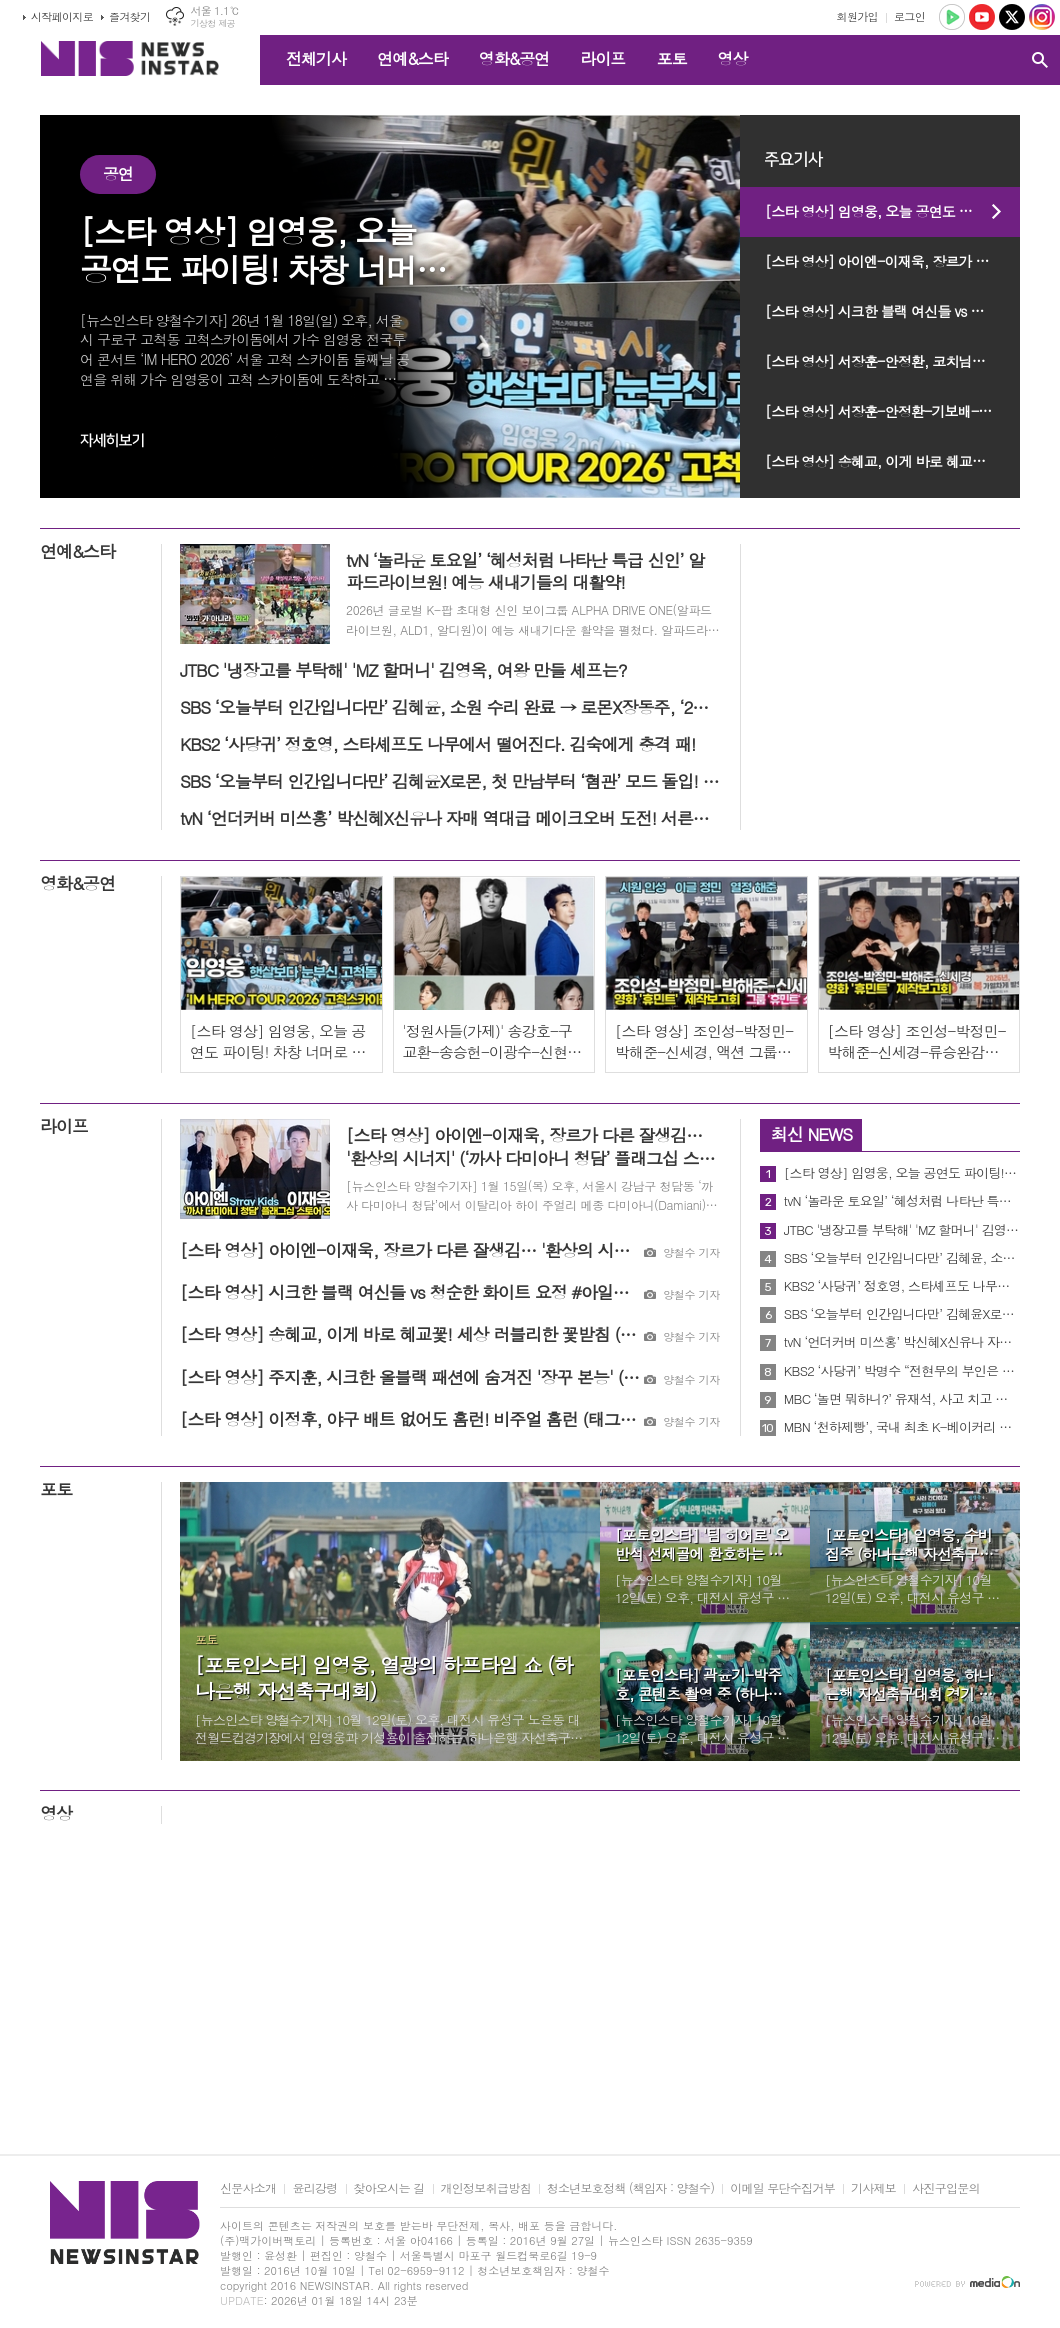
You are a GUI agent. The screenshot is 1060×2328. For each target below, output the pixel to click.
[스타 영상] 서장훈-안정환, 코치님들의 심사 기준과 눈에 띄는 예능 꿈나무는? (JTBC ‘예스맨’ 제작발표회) (892, 361)
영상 (732, 58)
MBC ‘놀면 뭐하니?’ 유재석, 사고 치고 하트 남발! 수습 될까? (902, 1399)
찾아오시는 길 (389, 2188)
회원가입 (857, 16)
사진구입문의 (946, 2188)
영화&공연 (514, 58)
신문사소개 (248, 2188)
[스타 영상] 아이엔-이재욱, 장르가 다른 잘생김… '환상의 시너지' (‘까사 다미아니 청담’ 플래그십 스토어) (892, 261)
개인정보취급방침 (486, 2188)
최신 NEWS (811, 1134)
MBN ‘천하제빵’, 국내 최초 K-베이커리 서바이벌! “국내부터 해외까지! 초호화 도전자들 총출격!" (902, 1427)
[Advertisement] (530, 1994)
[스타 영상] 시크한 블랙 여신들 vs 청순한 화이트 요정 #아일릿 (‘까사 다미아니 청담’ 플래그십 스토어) (892, 311)
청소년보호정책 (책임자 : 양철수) (630, 2188)
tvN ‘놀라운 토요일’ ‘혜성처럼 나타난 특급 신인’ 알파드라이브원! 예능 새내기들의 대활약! (902, 1201)
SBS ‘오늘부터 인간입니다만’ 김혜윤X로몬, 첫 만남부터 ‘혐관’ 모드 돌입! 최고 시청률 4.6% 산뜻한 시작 (902, 1314)
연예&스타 (412, 58)
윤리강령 (314, 2188)
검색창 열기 (1040, 60)
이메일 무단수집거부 (782, 2188)
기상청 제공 (212, 23)
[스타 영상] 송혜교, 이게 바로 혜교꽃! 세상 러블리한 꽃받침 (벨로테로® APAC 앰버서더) (892, 461)
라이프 (602, 58)
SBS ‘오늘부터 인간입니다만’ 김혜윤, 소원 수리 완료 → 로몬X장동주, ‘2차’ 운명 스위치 (902, 1258)
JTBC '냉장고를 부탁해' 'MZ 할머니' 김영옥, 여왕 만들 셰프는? (902, 1230)
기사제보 (873, 2188)
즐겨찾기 (129, 16)
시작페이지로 (62, 16)
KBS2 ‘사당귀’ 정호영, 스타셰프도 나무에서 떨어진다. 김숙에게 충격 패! (902, 1286)
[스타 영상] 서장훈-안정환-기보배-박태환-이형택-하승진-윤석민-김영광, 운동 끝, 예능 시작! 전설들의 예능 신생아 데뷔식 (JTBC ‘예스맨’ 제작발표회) (892, 411)
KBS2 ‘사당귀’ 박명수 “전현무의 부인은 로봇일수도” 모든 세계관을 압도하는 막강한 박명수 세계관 (902, 1371)
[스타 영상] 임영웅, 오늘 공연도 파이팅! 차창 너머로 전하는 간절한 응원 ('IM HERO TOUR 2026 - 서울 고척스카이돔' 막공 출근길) (892, 211)
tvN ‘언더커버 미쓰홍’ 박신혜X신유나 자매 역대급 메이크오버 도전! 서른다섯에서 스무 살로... (902, 1342)
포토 (671, 58)
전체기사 (316, 58)
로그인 (909, 16)
